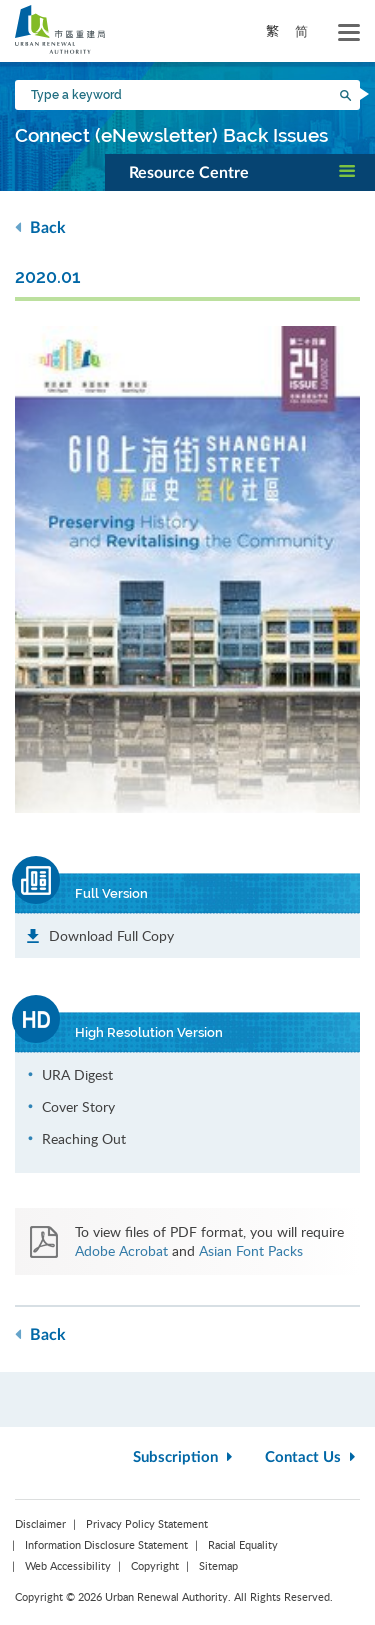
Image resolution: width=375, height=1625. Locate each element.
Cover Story (78, 1106)
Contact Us (312, 1457)
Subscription (185, 1457)
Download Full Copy (111, 935)
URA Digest (77, 1074)
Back (40, 227)
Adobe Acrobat (121, 1250)
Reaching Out (84, 1138)
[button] (240, 172)
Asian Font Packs (251, 1250)
